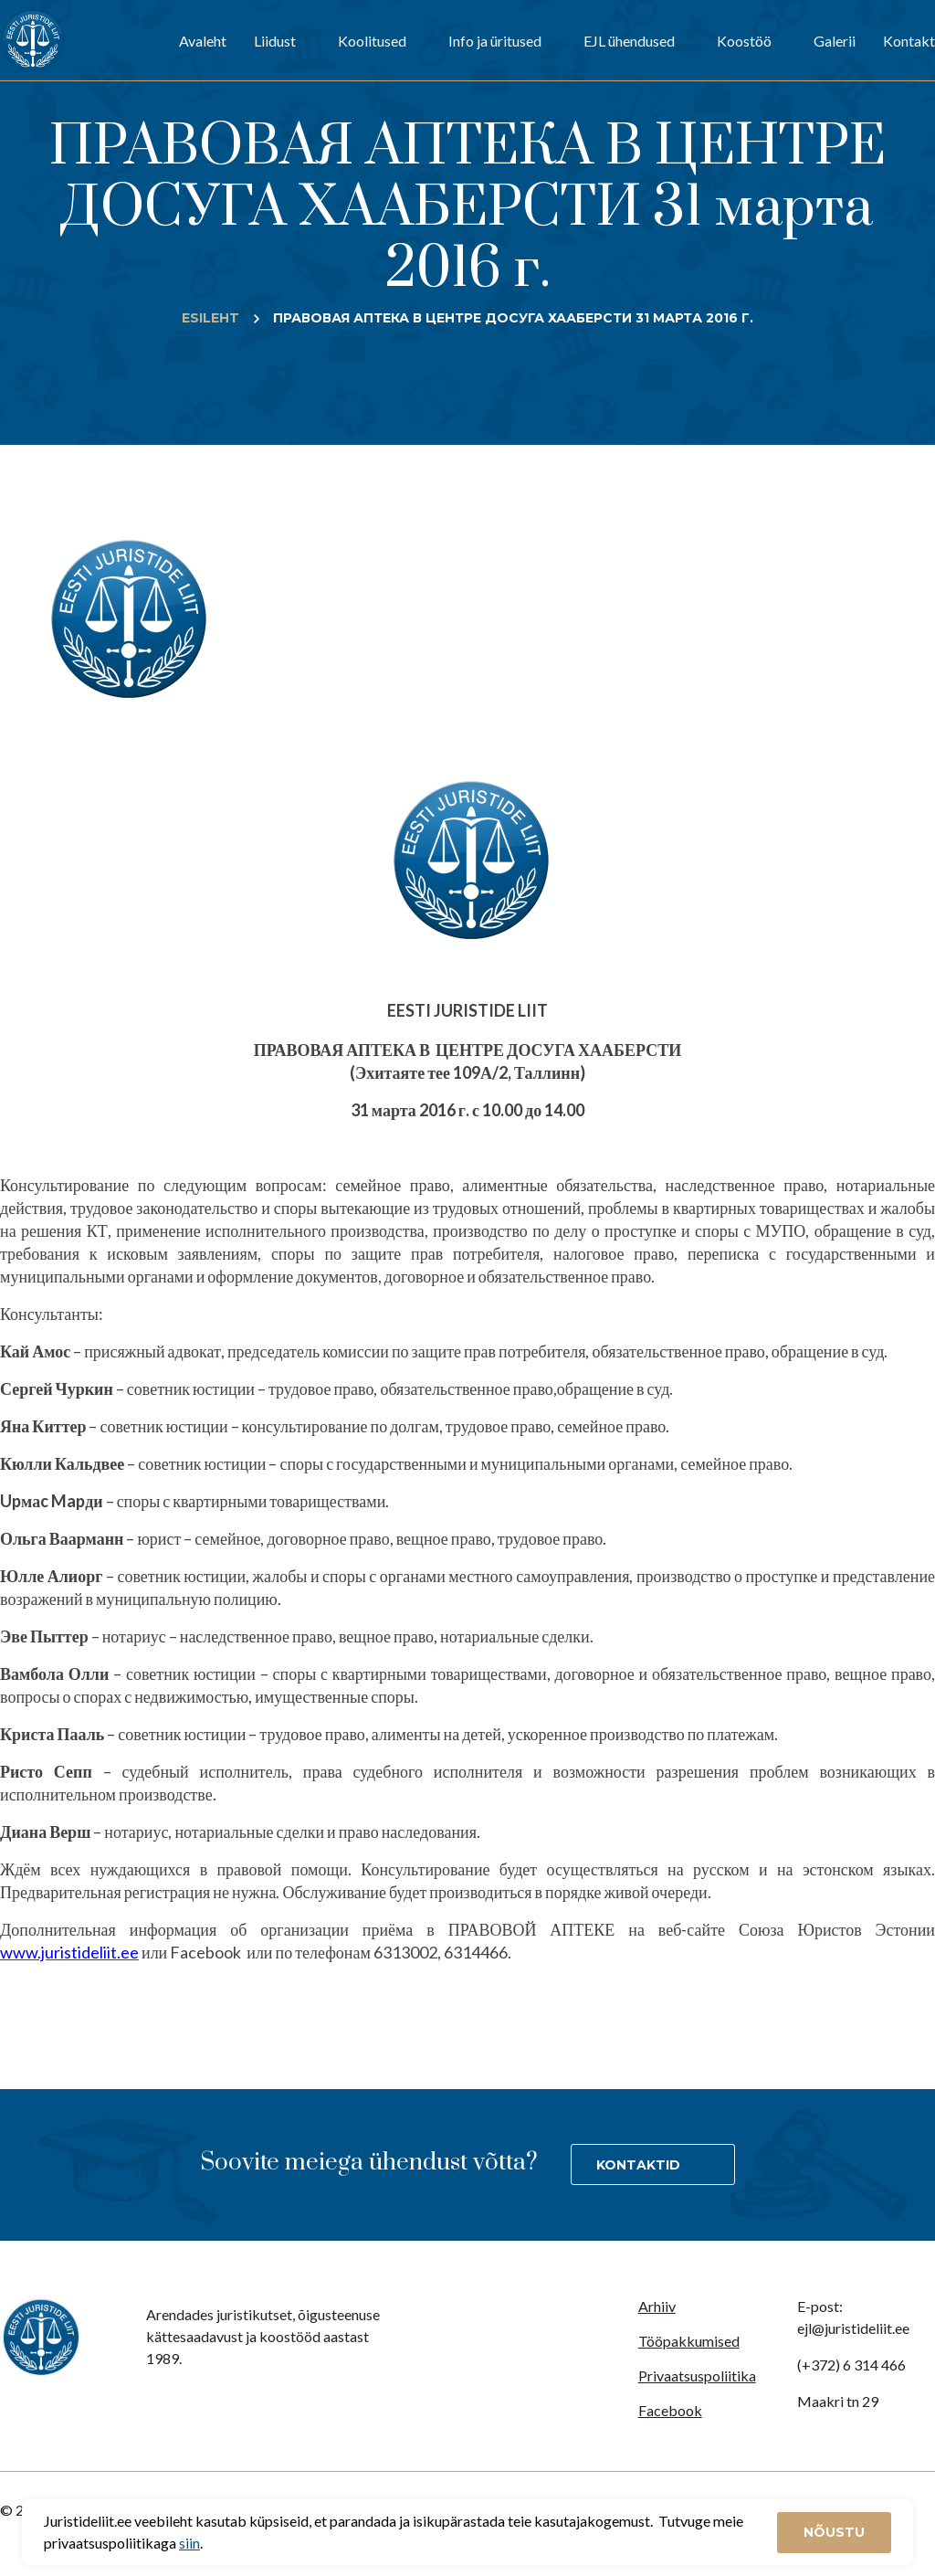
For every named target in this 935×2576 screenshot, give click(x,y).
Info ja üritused (494, 40)
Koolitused (372, 40)
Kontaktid (638, 2165)
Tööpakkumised (689, 2340)
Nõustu (834, 2532)
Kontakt (909, 40)
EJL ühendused (629, 40)
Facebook (670, 2410)
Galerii (835, 40)
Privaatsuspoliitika (697, 2375)
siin (189, 2542)
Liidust (275, 40)
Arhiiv (657, 2306)
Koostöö (744, 40)
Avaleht (202, 40)
